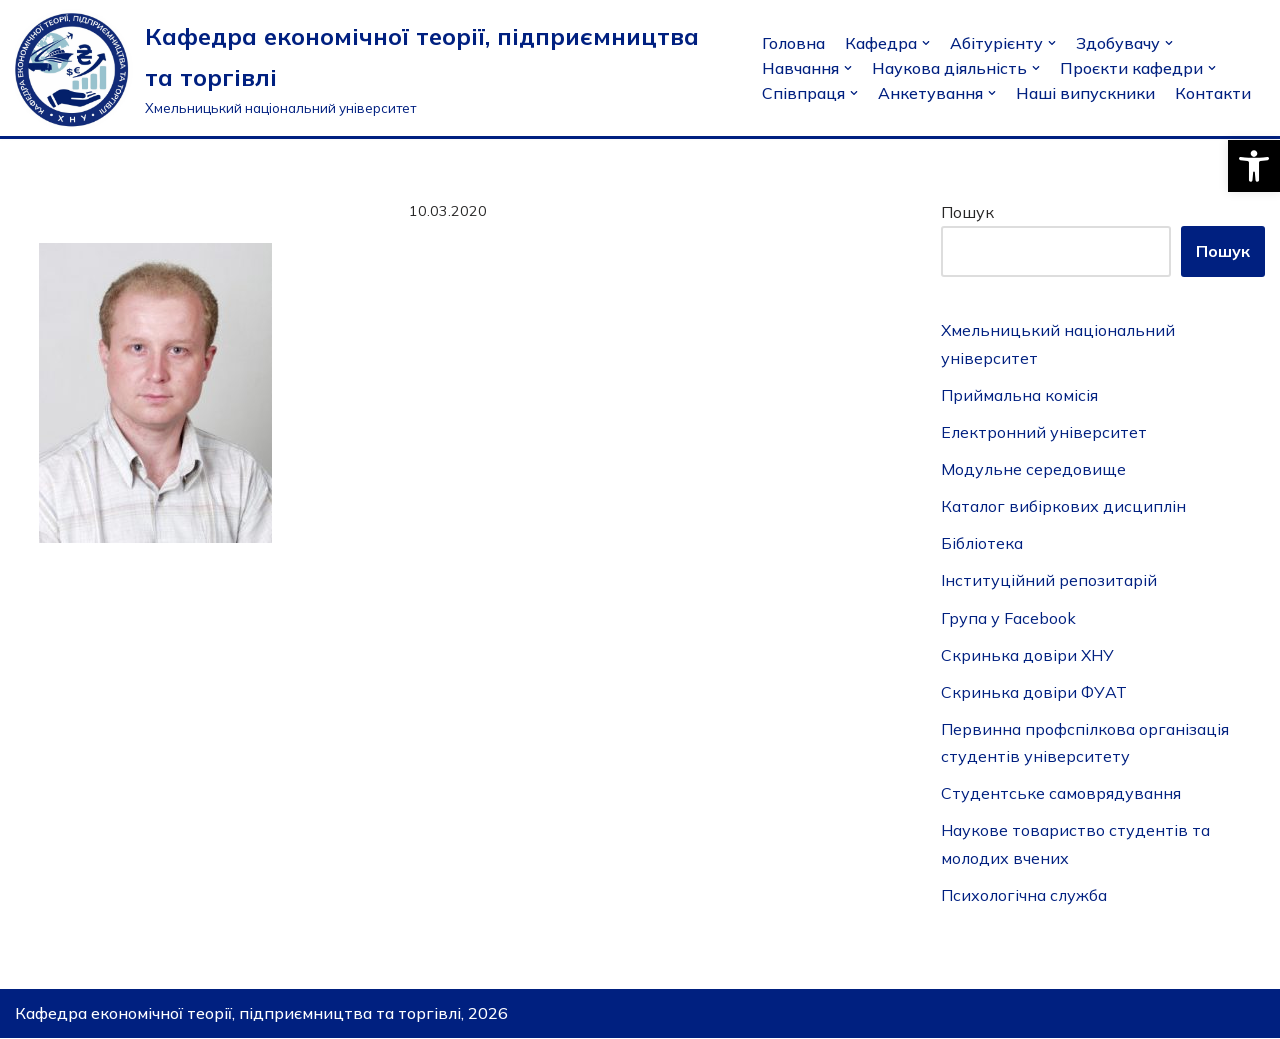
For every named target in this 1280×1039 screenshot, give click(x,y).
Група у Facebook (1008, 618)
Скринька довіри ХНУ (1027, 655)
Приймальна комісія (1020, 395)
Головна (793, 43)
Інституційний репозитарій (1049, 581)
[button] (1254, 166)
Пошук (967, 212)
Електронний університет (1044, 432)
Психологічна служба (1025, 895)
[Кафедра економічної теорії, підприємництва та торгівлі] (373, 68)
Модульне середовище (1034, 469)
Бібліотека (982, 544)
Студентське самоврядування (1061, 794)
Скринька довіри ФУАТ (1034, 692)
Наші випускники (1085, 93)
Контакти (1213, 93)
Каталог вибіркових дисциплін (1064, 506)
